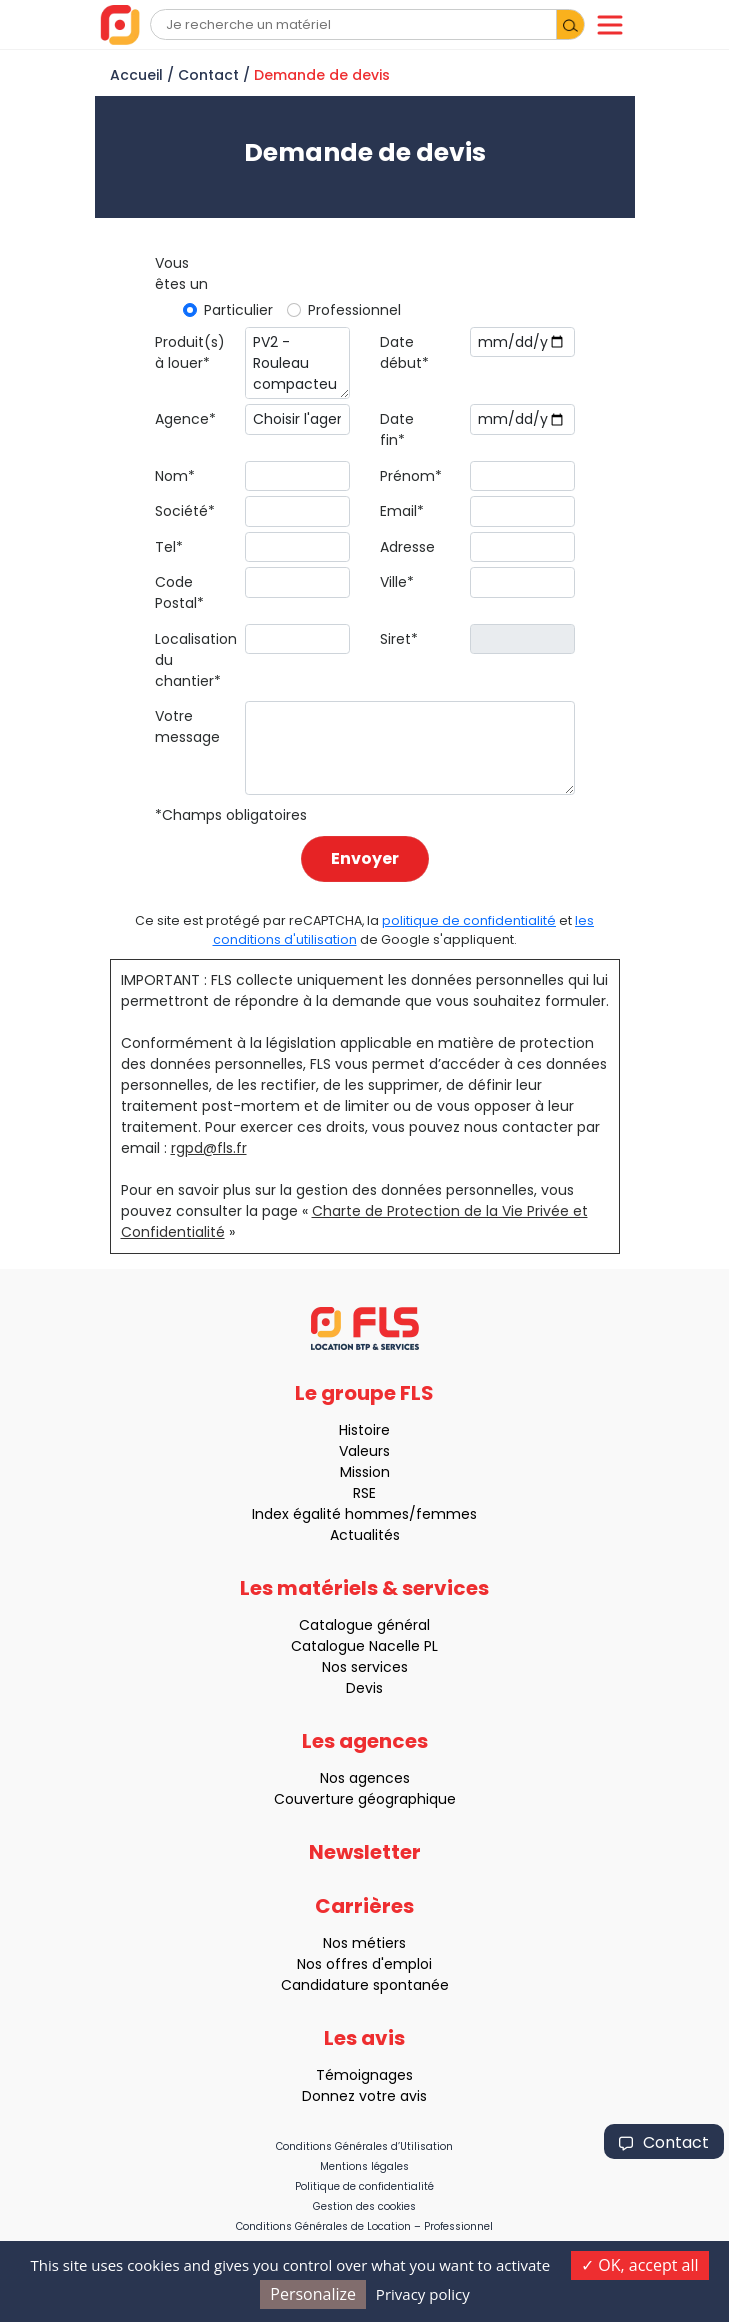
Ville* (397, 582)
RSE (356, 1493)
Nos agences (357, 1778)
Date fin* (397, 429)
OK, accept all (640, 2265)
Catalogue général (356, 1625)
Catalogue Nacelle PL (356, 1646)
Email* (402, 511)
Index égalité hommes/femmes (356, 1514)
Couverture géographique (357, 1799)
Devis (356, 1688)
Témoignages (356, 2075)
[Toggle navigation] (610, 25)
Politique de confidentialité (364, 2186)
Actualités (357, 1535)
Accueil (136, 75)
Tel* (169, 547)
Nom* (175, 476)
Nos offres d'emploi (356, 1964)
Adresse (407, 547)
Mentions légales (364, 2166)
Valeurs (356, 1451)
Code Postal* (179, 592)
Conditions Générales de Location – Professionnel (364, 2226)
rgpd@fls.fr (209, 1148)
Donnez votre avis (356, 2096)
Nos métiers (356, 1943)
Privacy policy (423, 2294)
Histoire (356, 1430)
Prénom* (411, 476)
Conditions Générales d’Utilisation (364, 2146)
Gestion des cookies (364, 2206)
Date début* (404, 352)
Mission (357, 1472)
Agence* (185, 419)
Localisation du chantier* (192, 660)
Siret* (399, 639)
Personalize (313, 2294)
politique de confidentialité (469, 920)
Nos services (357, 1667)
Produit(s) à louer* (190, 352)
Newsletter (365, 1860)
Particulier (238, 310)
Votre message (187, 726)
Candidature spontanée (357, 1985)
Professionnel (354, 310)
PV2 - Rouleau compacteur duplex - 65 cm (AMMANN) (297, 363)
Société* (185, 511)
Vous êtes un (181, 273)
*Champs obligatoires (231, 815)
